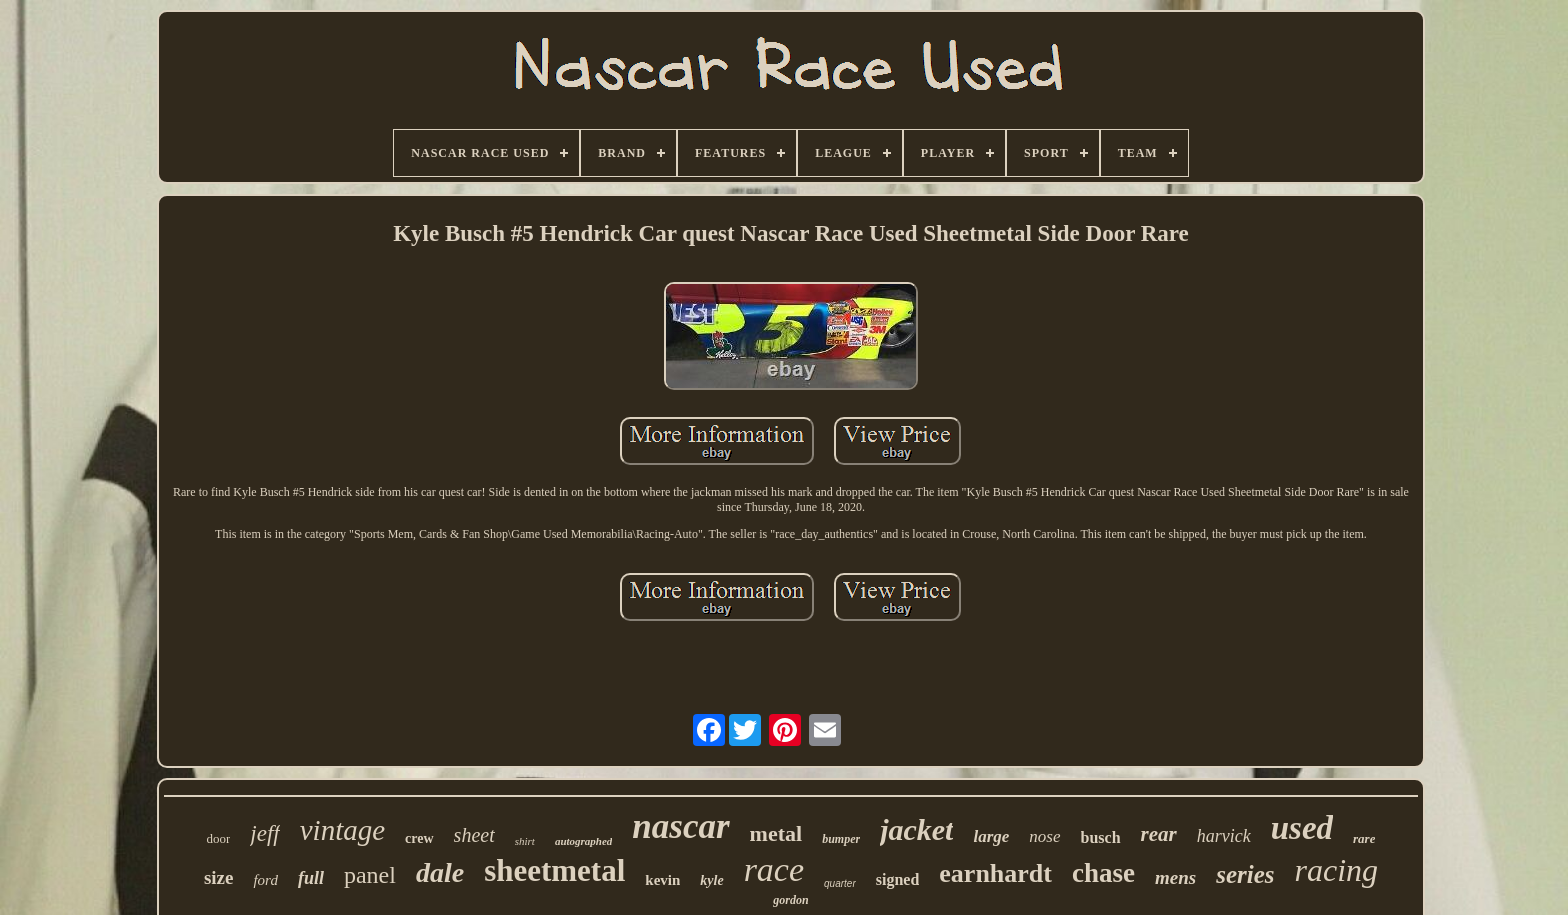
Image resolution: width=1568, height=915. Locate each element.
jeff (264, 833)
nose (1044, 836)
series (1245, 874)
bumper (841, 839)
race (774, 869)
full (311, 878)
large (991, 836)
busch (1101, 837)
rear (1159, 834)
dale (440, 872)
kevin (662, 880)
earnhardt (995, 873)
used (1302, 828)
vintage (342, 830)
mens (1175, 877)
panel (370, 875)
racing (1337, 870)
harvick (1224, 836)
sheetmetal (554, 870)
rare (1364, 838)
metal (776, 833)
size (219, 877)
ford (265, 880)
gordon (790, 900)
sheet (474, 835)
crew (419, 838)
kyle (711, 880)
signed (898, 879)
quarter (840, 883)
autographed (583, 841)
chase (1103, 873)
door (219, 838)
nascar (680, 826)
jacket (916, 829)
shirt (525, 841)
